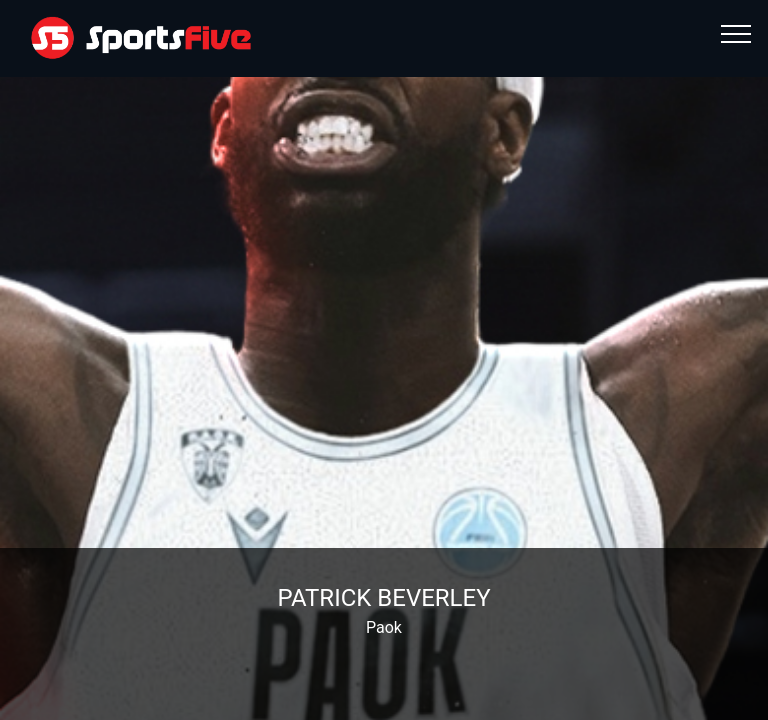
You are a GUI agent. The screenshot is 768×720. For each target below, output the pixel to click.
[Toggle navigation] (736, 33)
